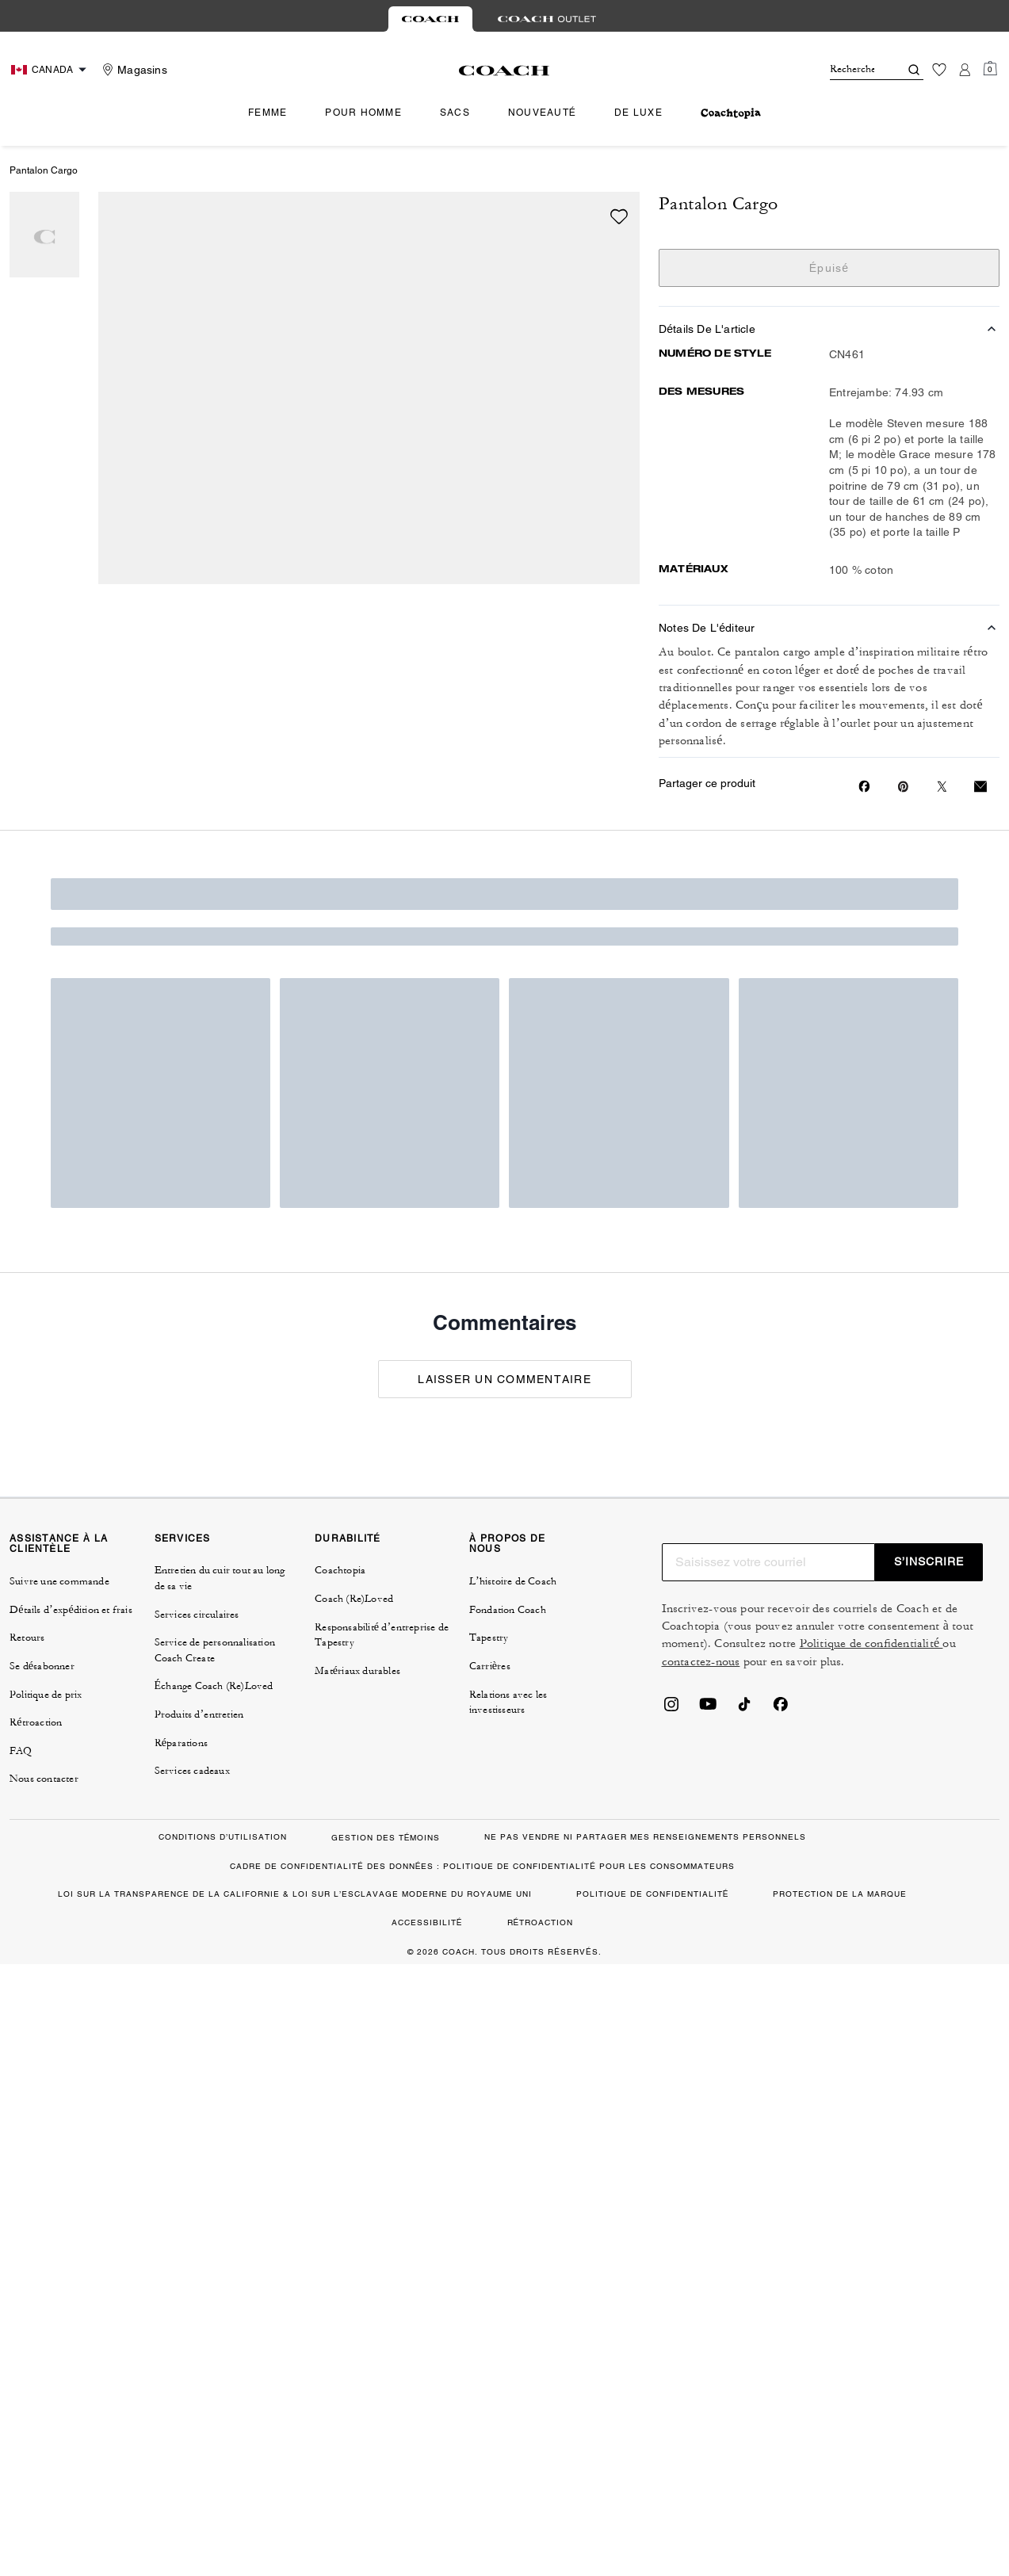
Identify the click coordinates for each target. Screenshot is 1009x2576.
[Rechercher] (852, 69)
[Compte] (964, 69)
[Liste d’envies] (939, 69)
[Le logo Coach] (504, 70)
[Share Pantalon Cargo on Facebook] (864, 786)
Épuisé (829, 268)
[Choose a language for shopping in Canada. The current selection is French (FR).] (51, 69)
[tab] (430, 19)
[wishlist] (619, 216)
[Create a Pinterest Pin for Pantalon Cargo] (903, 787)
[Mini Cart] (989, 69)
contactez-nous (701, 1661)
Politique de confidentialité (871, 1643)
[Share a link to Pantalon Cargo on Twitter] (942, 787)
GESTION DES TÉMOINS (386, 1838)
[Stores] (132, 69)
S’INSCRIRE (929, 1561)
